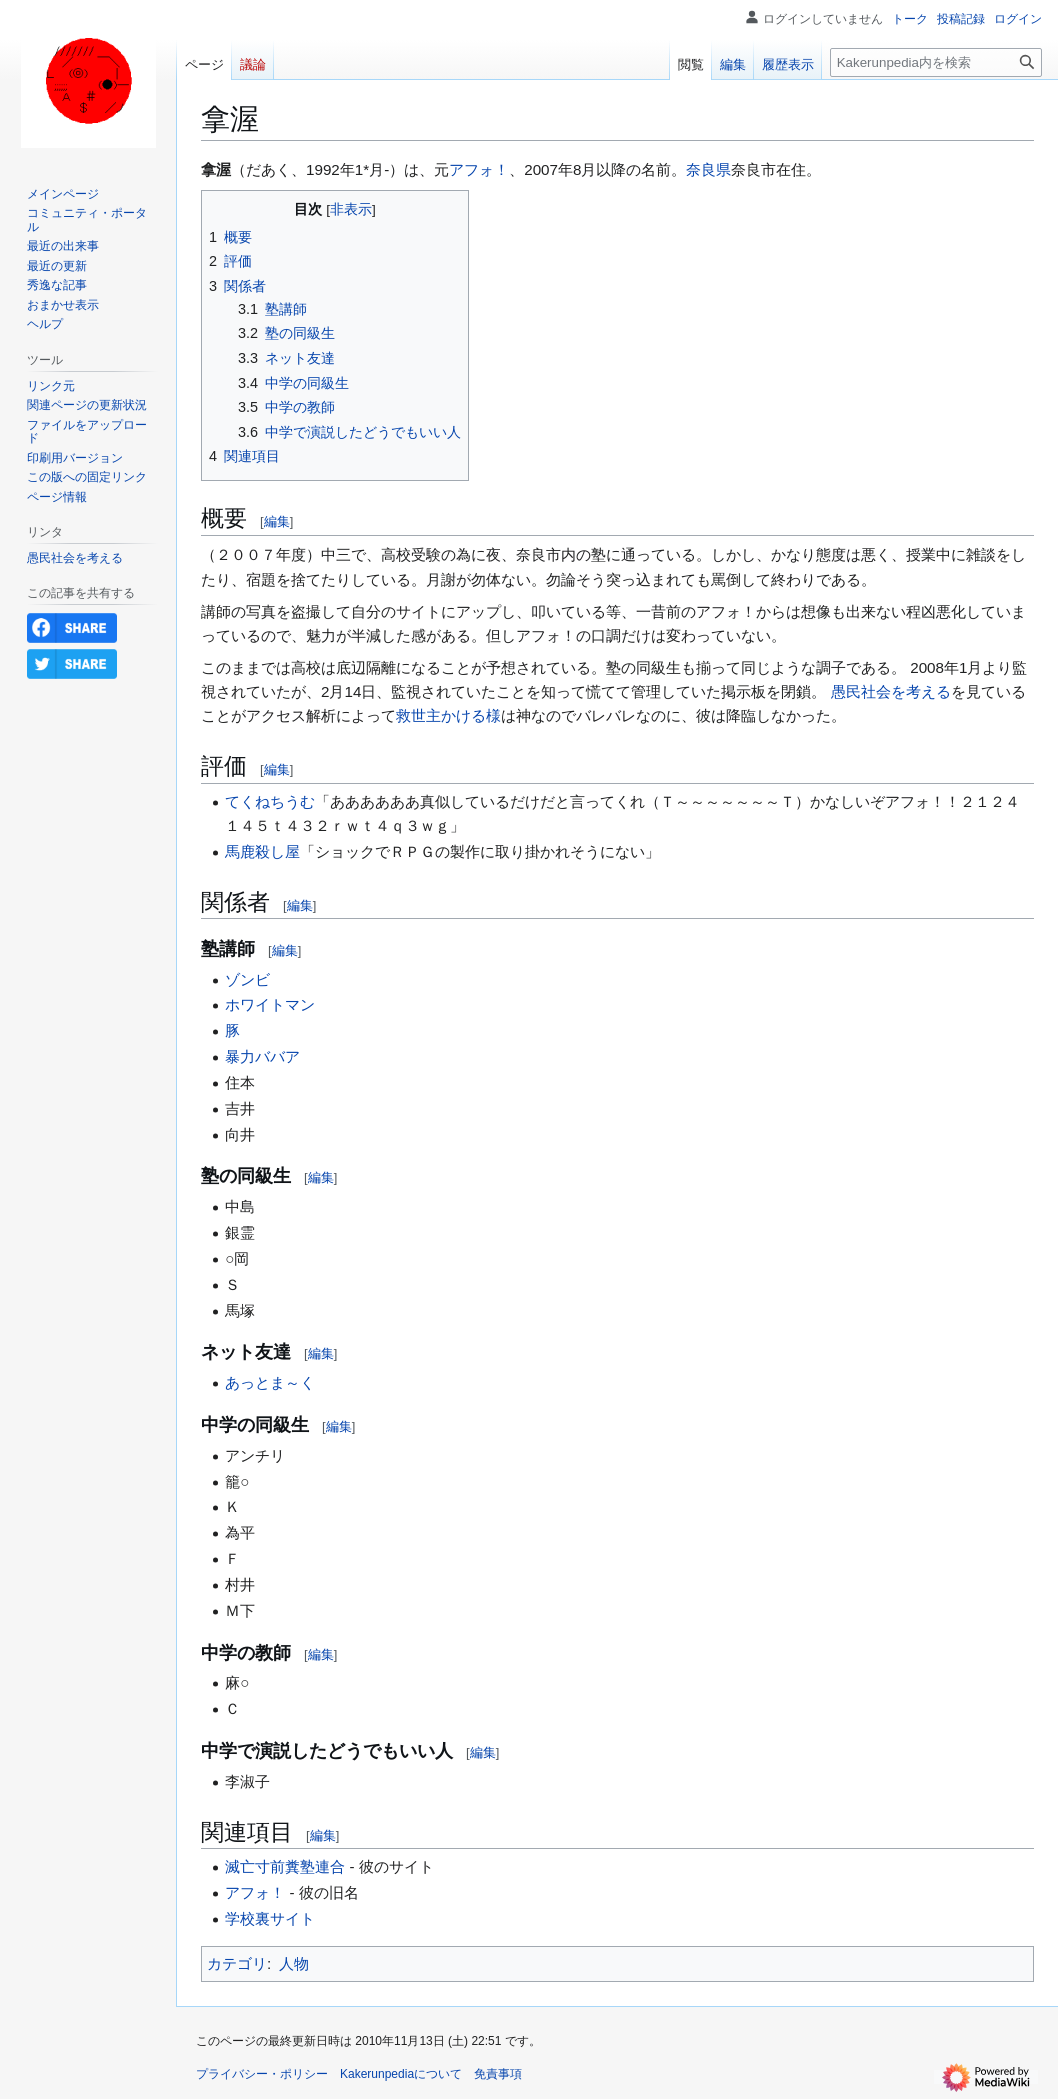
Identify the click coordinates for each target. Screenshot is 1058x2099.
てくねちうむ (270, 801)
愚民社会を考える (891, 691)
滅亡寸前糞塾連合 (285, 1866)
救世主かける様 (448, 715)
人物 (294, 1963)
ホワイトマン (270, 1004)
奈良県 (708, 169)
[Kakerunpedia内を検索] (936, 62)
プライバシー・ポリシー (262, 2074)
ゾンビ (247, 979)
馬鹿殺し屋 (262, 851)
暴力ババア (262, 1056)
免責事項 (498, 2074)
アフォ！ (479, 169)
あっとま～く (270, 1382)
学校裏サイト (270, 1918)
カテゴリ (237, 1963)
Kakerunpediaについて (401, 2074)
